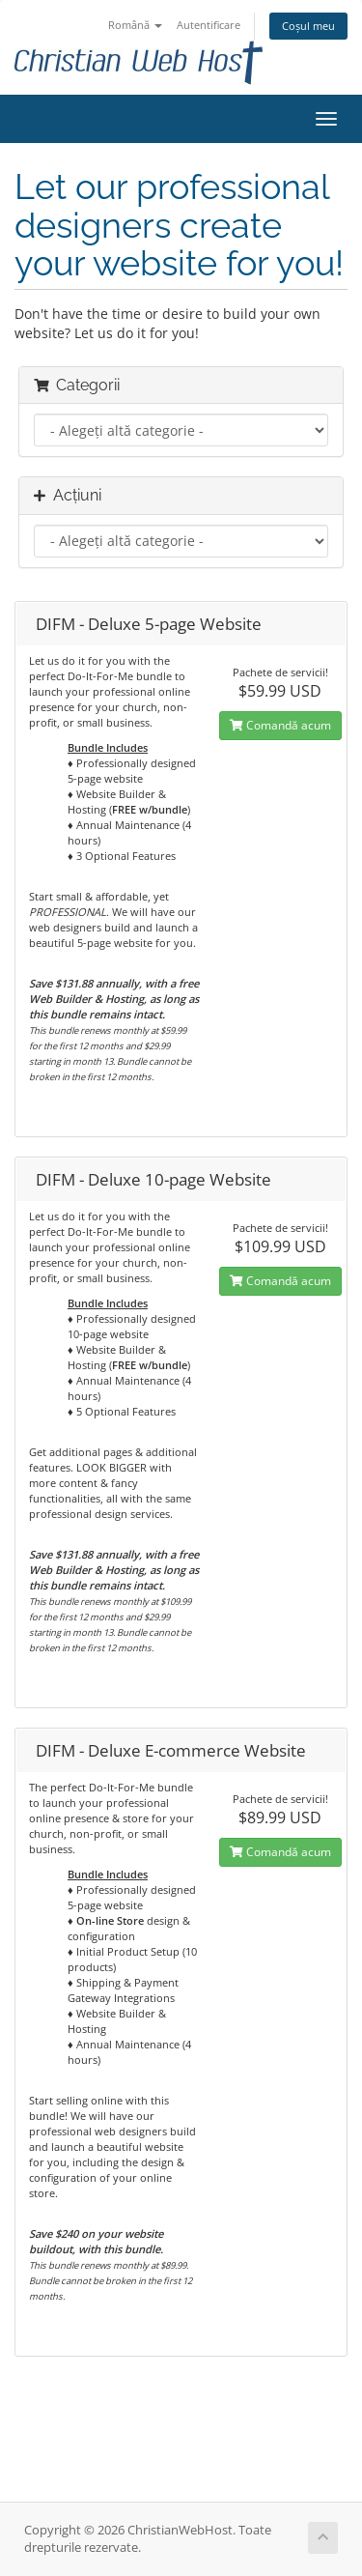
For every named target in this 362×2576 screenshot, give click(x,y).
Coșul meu (308, 25)
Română (135, 24)
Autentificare (208, 24)
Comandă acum (280, 725)
